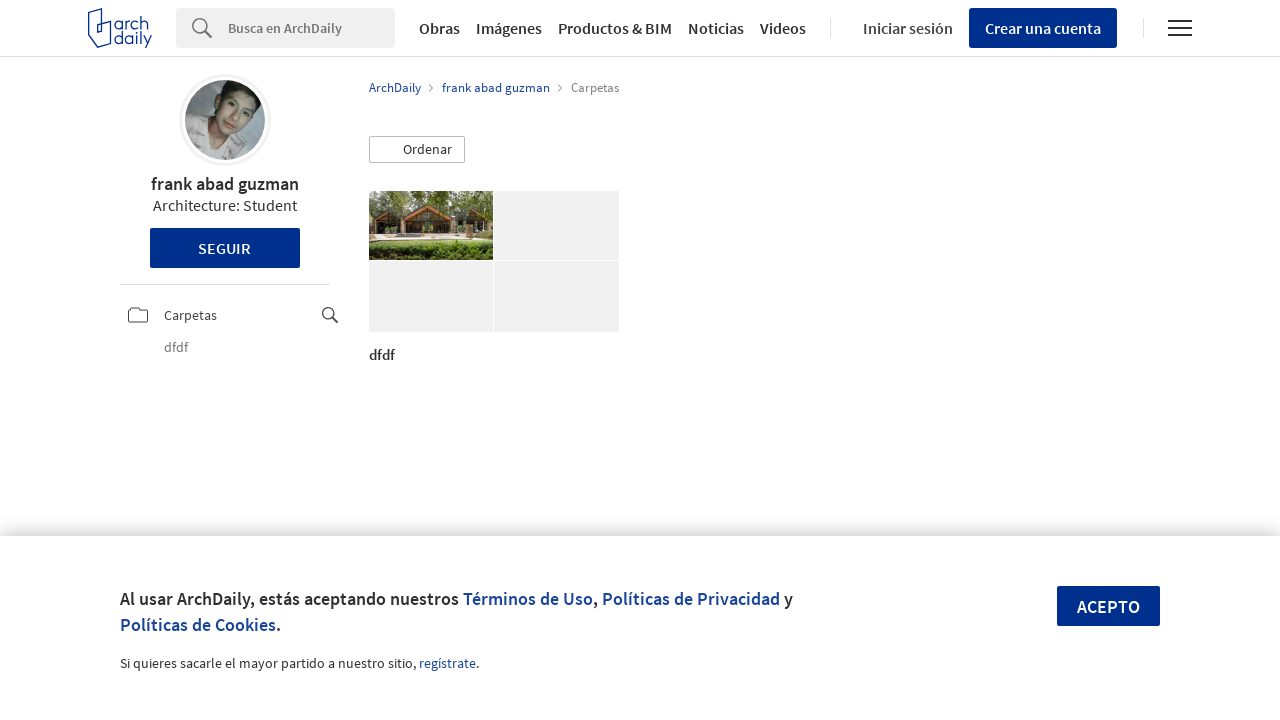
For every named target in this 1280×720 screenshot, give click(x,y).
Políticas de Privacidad (691, 598)
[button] (417, 150)
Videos (783, 28)
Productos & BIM (615, 28)
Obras (439, 28)
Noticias (716, 28)
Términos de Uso (528, 598)
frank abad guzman (225, 183)
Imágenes (509, 28)
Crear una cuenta (1043, 28)
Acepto (1108, 606)
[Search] (311, 28)
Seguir (224, 248)
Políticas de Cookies (198, 624)
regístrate (447, 663)
